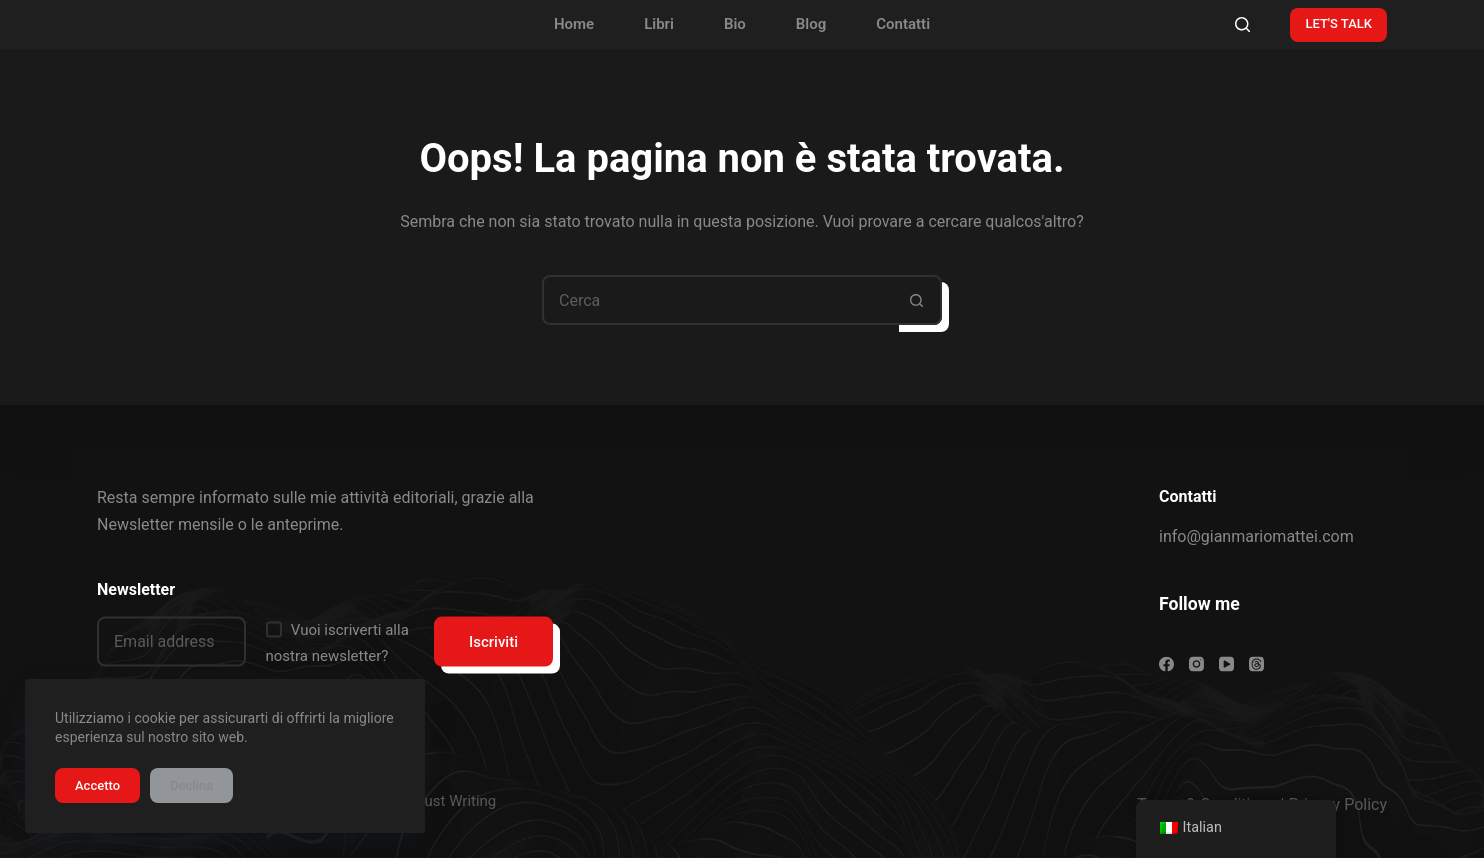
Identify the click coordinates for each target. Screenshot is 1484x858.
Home (574, 24)
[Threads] (1256, 664)
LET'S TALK (1338, 23)
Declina (191, 785)
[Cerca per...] (717, 300)
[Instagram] (1196, 664)
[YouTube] (1226, 664)
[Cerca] (1242, 24)
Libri (659, 24)
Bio (735, 24)
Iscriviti (493, 641)
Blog (811, 24)
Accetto (97, 785)
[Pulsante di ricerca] (917, 300)
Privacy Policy (1338, 804)
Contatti (903, 24)
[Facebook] (1166, 664)
